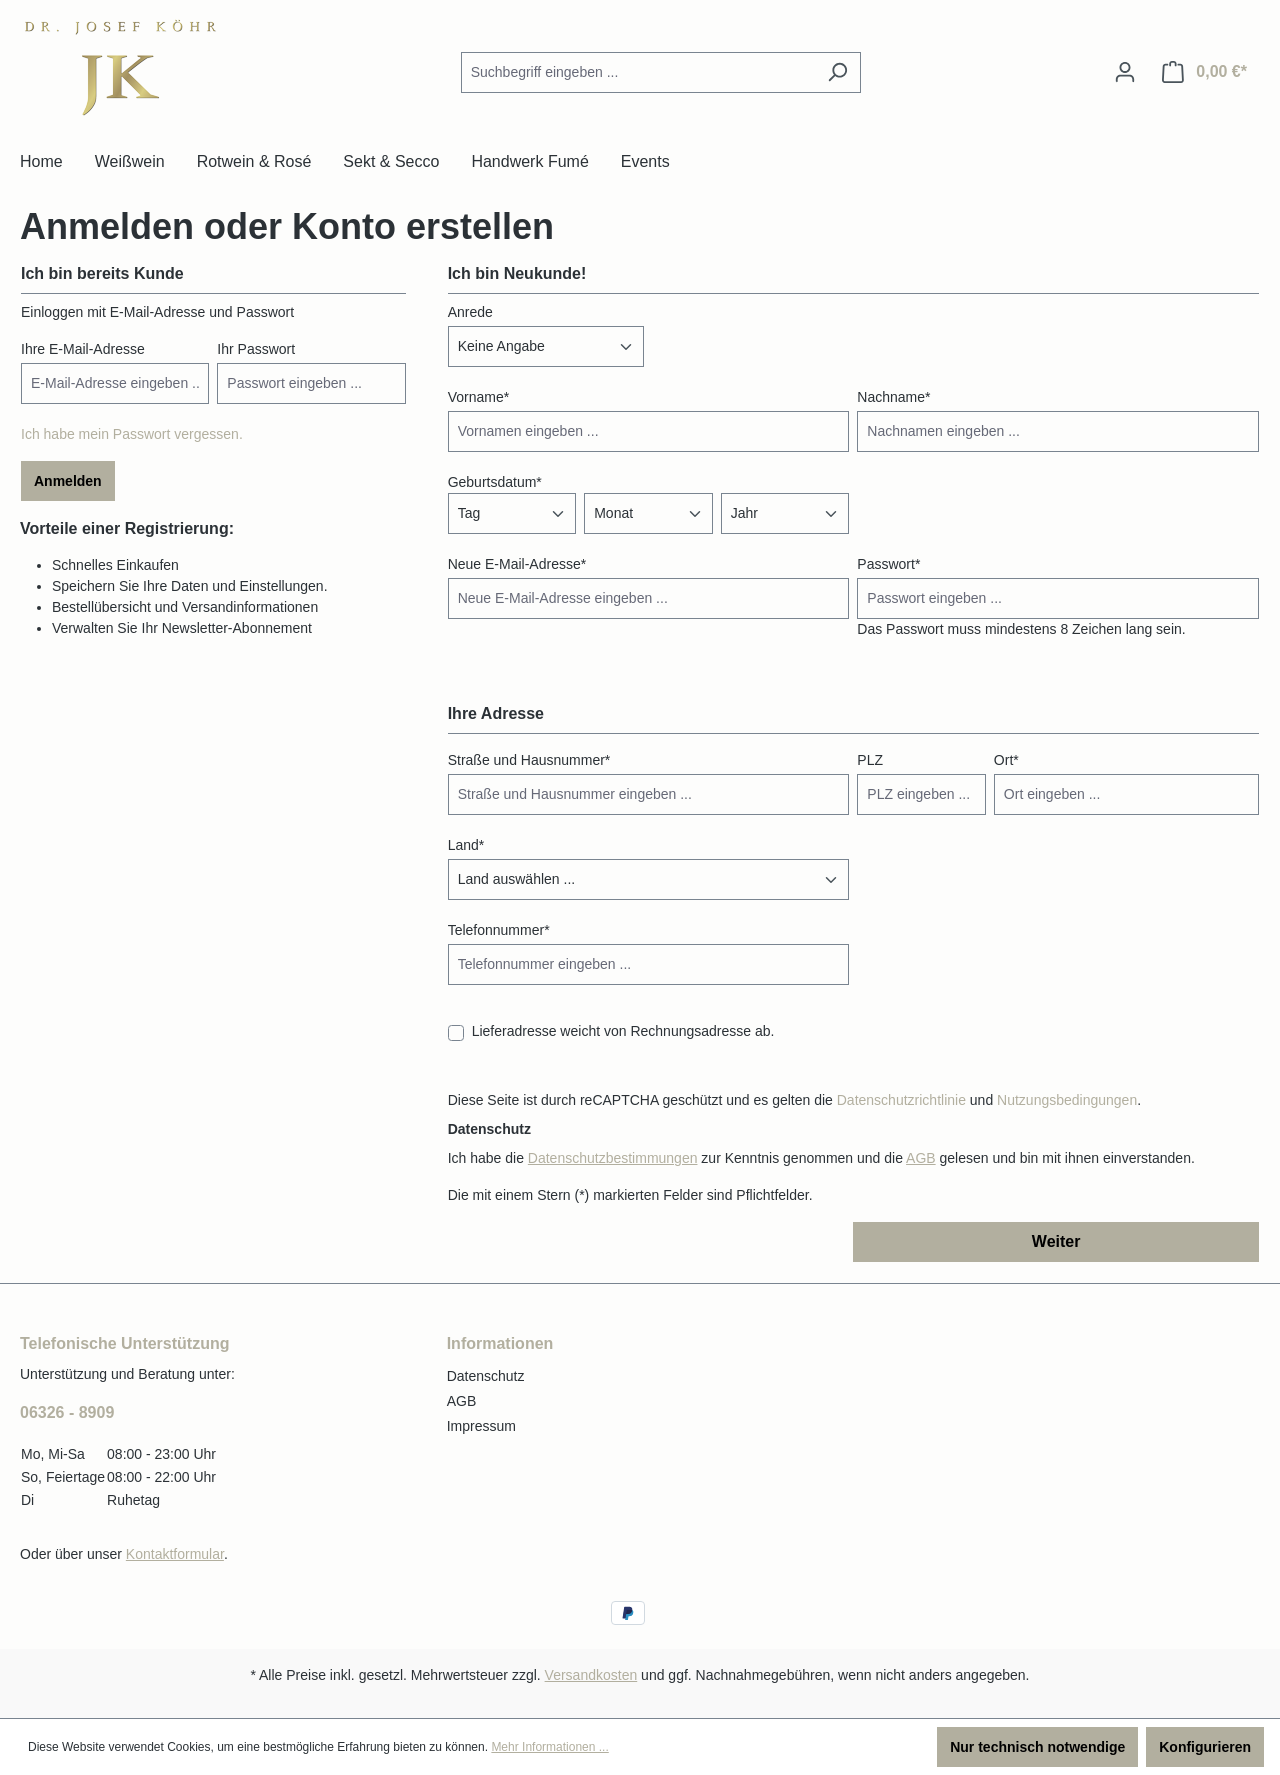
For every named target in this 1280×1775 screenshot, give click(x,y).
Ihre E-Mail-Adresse (83, 349)
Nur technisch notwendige (1037, 1747)
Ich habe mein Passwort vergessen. (132, 434)
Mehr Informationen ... (549, 1747)
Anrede (470, 312)
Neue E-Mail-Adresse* (517, 564)
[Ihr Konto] (1125, 72)
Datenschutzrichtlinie (901, 1100)
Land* (466, 845)
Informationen (500, 1343)
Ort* (1006, 760)
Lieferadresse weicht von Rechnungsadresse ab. (623, 1031)
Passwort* (888, 564)
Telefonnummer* (499, 930)
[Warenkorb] (1204, 72)
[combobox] (638, 72)
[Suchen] (837, 72)
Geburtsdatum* (495, 482)
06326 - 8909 (67, 1412)
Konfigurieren (1205, 1747)
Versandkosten (591, 1675)
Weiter (1056, 1241)
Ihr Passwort (256, 349)
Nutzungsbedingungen (1067, 1100)
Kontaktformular (175, 1554)
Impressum (481, 1426)
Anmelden (68, 481)
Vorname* (478, 397)
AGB (921, 1158)
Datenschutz (486, 1376)
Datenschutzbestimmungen (613, 1158)
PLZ (870, 760)
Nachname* (893, 397)
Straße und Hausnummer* (529, 760)
